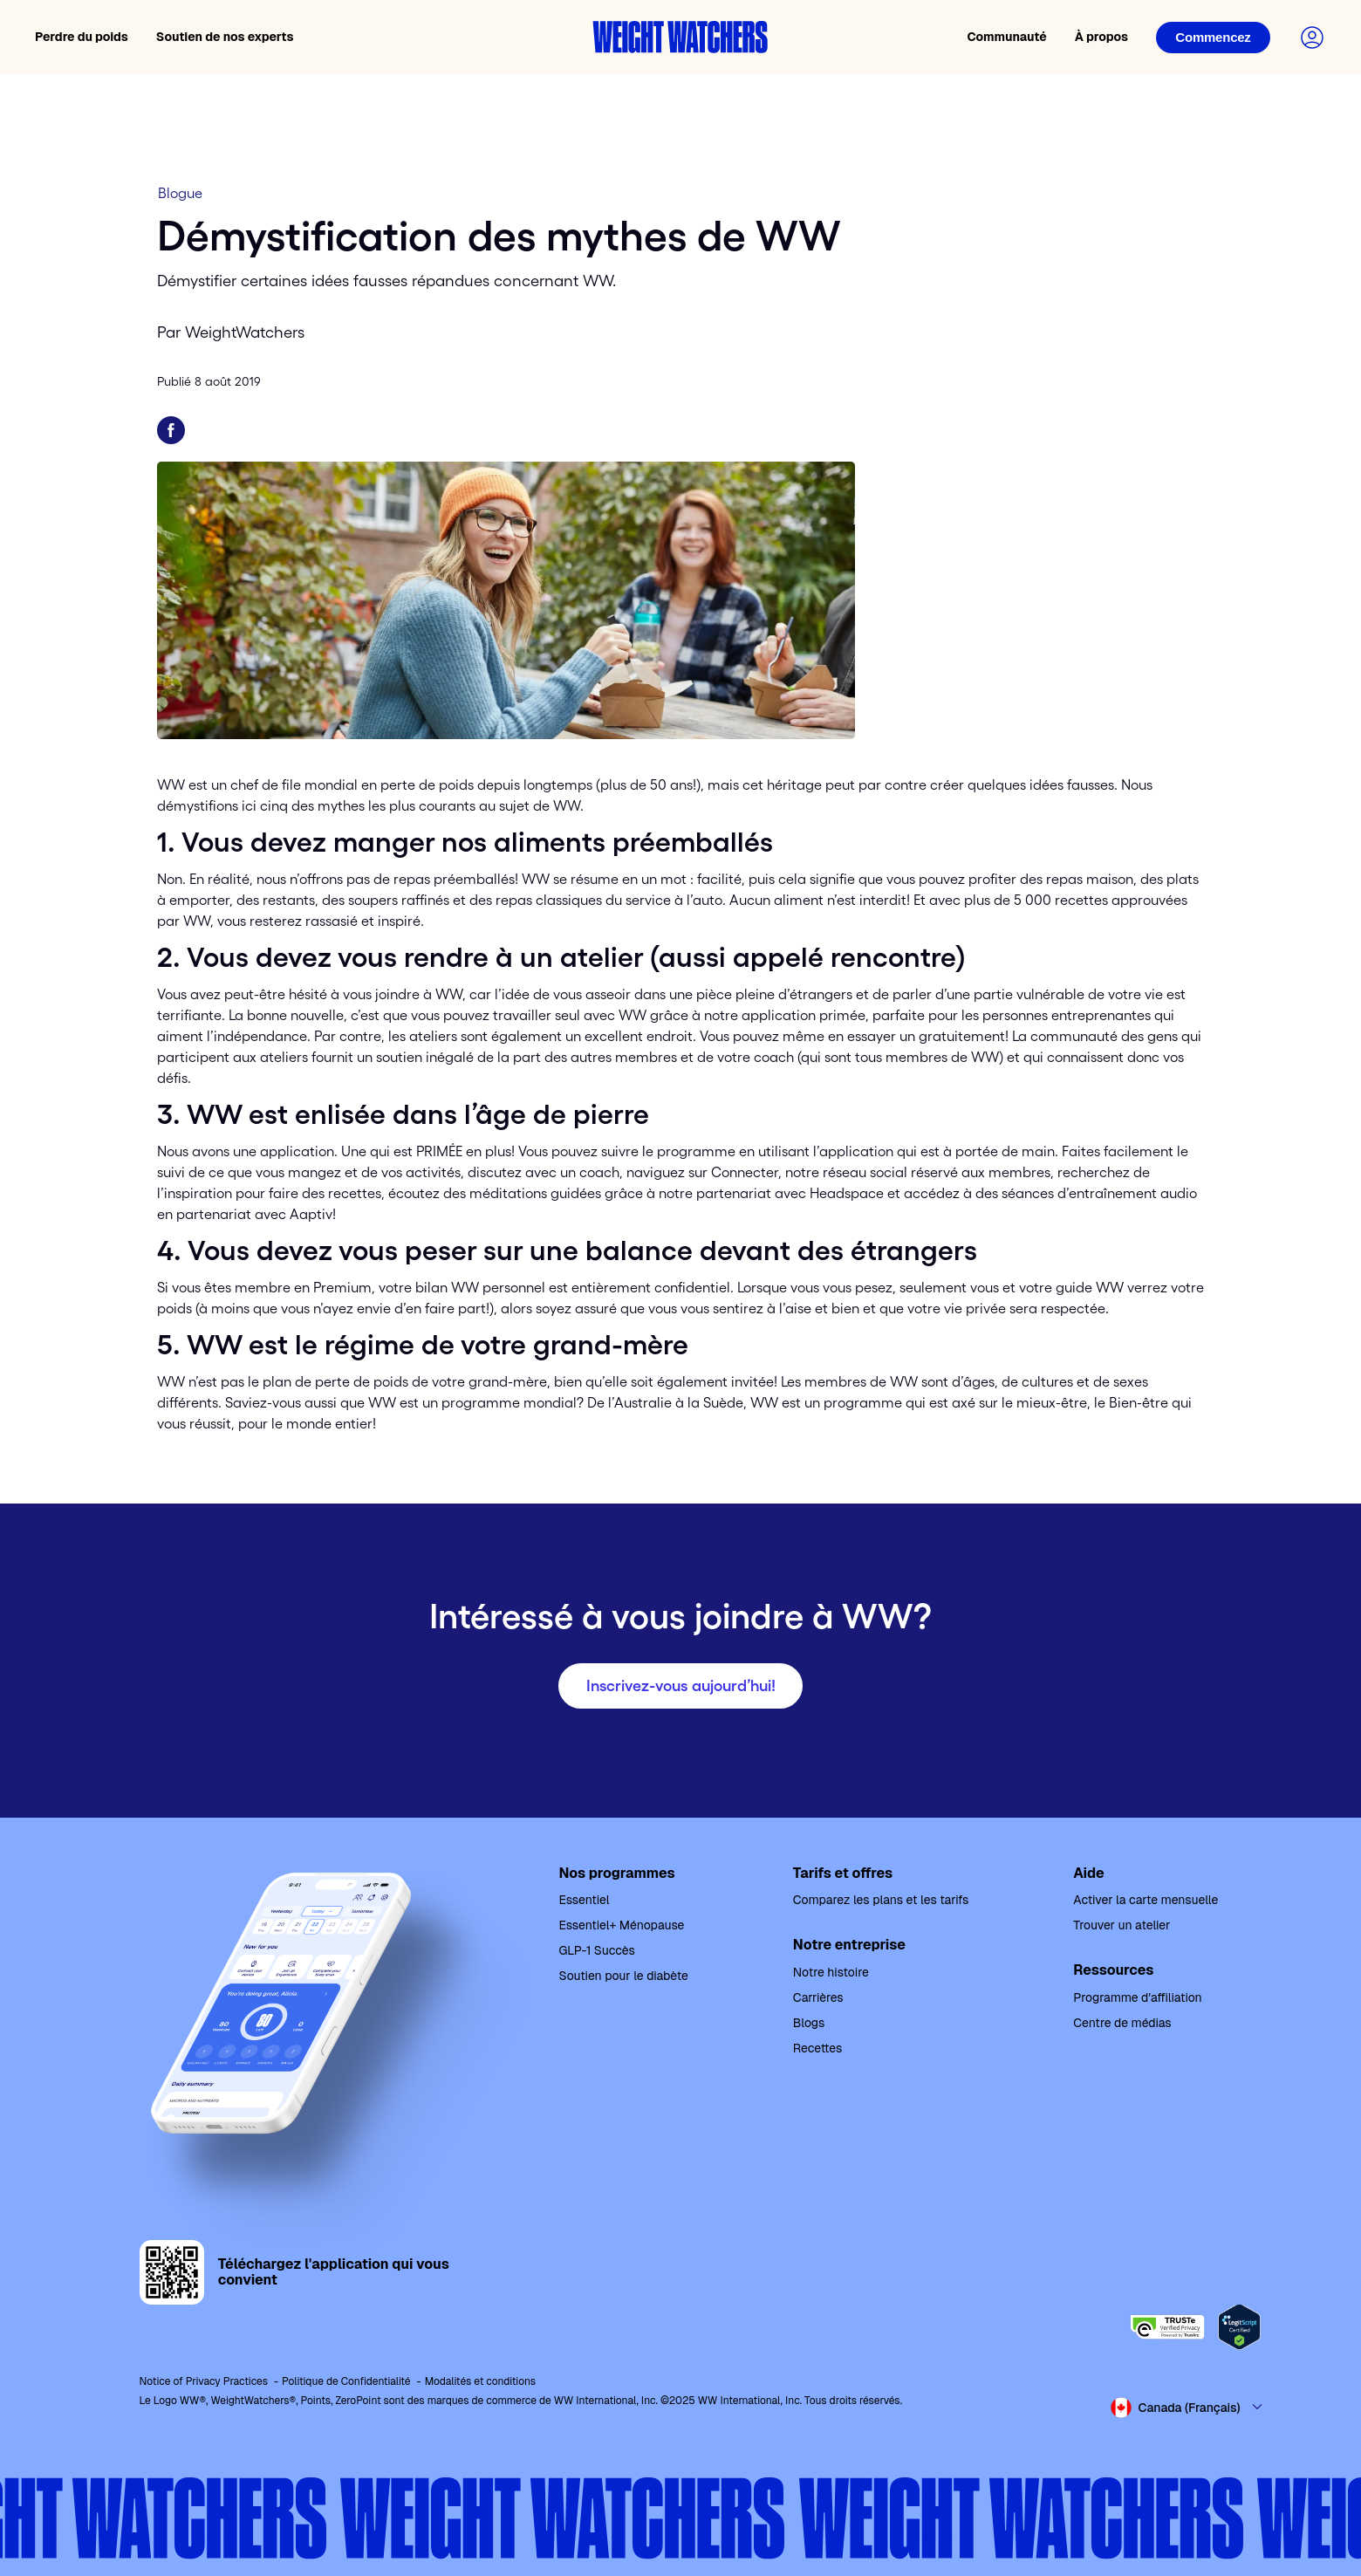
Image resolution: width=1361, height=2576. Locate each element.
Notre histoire (831, 1972)
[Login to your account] (1312, 37)
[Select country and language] (1187, 2407)
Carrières (818, 1997)
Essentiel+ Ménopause (622, 1925)
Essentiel (584, 1900)
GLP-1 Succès (597, 1950)
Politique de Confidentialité (346, 2381)
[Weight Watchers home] (680, 37)
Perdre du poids (81, 37)
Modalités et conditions (480, 2381)
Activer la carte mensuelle (1145, 1900)
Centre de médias (1122, 2023)
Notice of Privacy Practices (204, 2381)
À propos (1101, 37)
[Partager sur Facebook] (171, 430)
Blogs (808, 2023)
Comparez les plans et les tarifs (880, 1900)
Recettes (817, 2048)
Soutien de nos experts (225, 37)
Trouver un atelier (1121, 1925)
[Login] (1213, 37)
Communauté (1006, 37)
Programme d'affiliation (1137, 1997)
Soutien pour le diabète (623, 1975)
